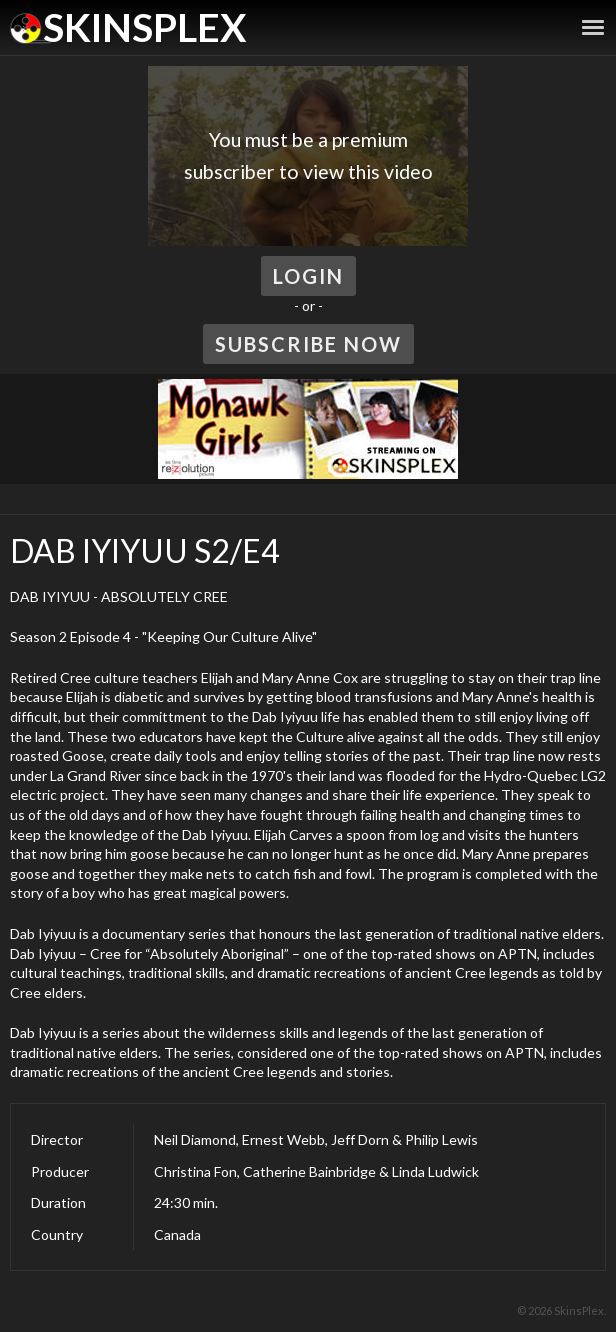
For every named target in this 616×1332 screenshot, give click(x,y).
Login (308, 276)
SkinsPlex (144, 27)
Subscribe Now (308, 344)
